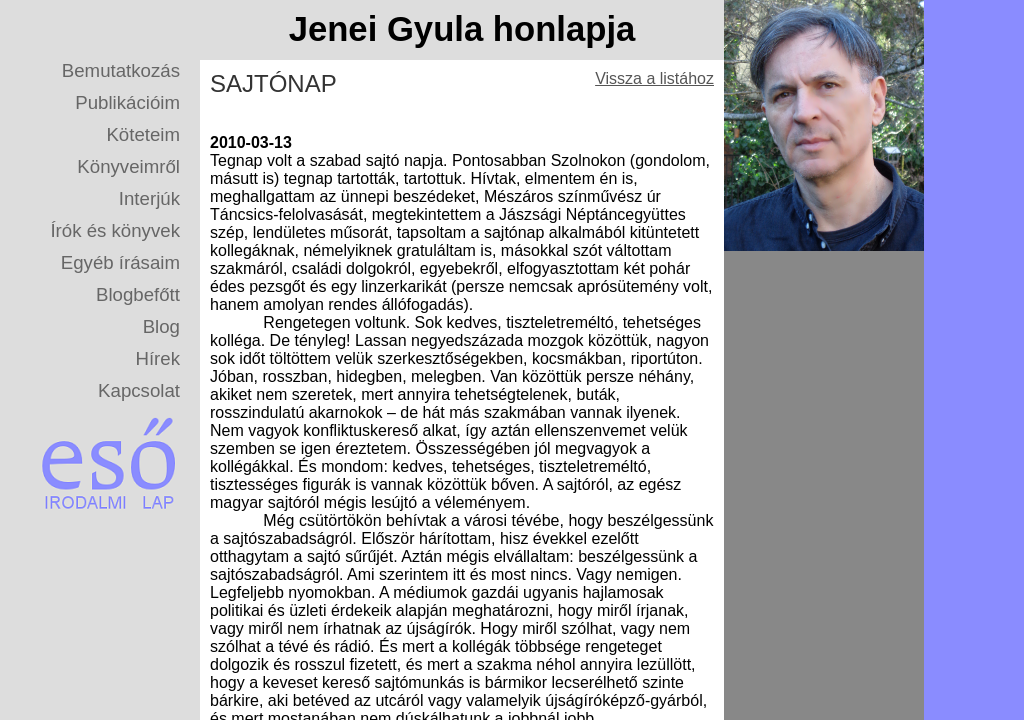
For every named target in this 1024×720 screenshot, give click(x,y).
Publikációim (127, 102)
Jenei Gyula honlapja (462, 29)
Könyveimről (128, 166)
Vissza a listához (654, 78)
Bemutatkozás (121, 70)
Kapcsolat (139, 390)
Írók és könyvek (115, 230)
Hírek (157, 358)
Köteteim (143, 134)
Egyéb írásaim (120, 262)
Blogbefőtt (138, 294)
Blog (161, 326)
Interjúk (149, 198)
